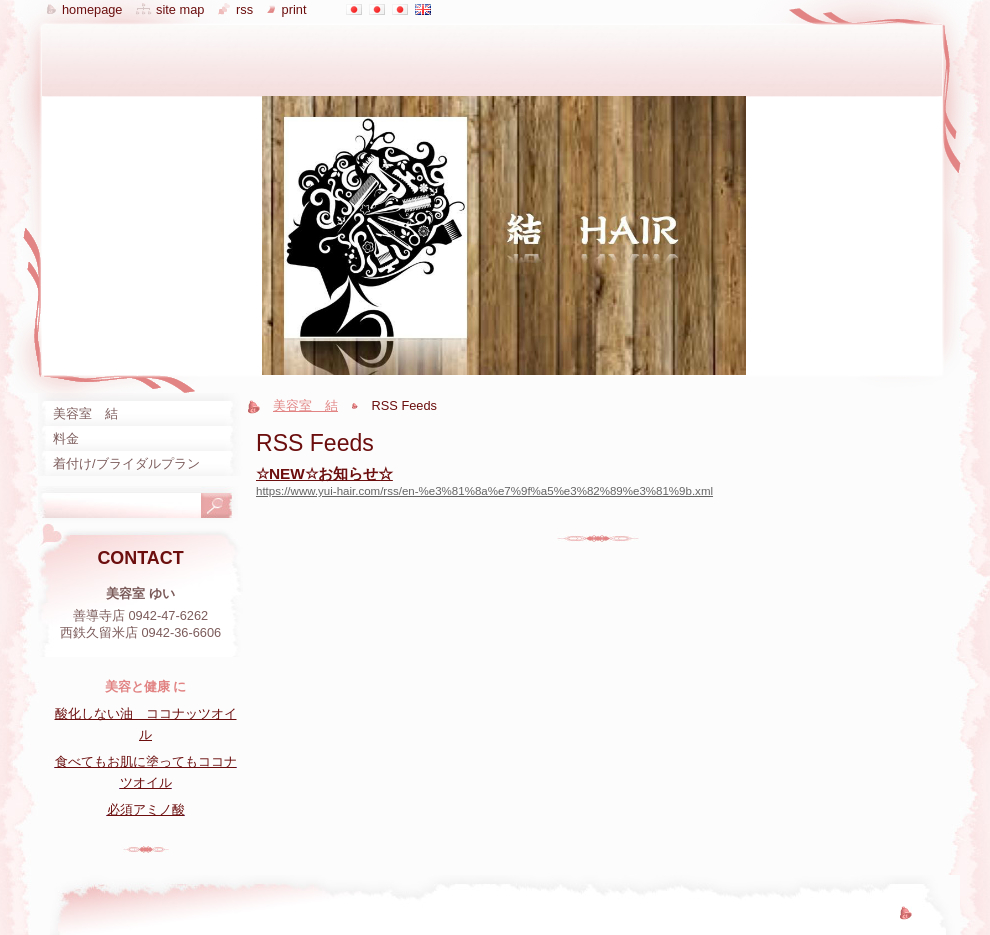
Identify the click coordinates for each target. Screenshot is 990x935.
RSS (244, 9)
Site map (180, 9)
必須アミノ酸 (146, 809)
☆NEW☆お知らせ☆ (324, 473)
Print (294, 9)
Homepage (92, 9)
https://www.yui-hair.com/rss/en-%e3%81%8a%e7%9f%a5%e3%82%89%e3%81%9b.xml (484, 491)
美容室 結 (305, 405)
